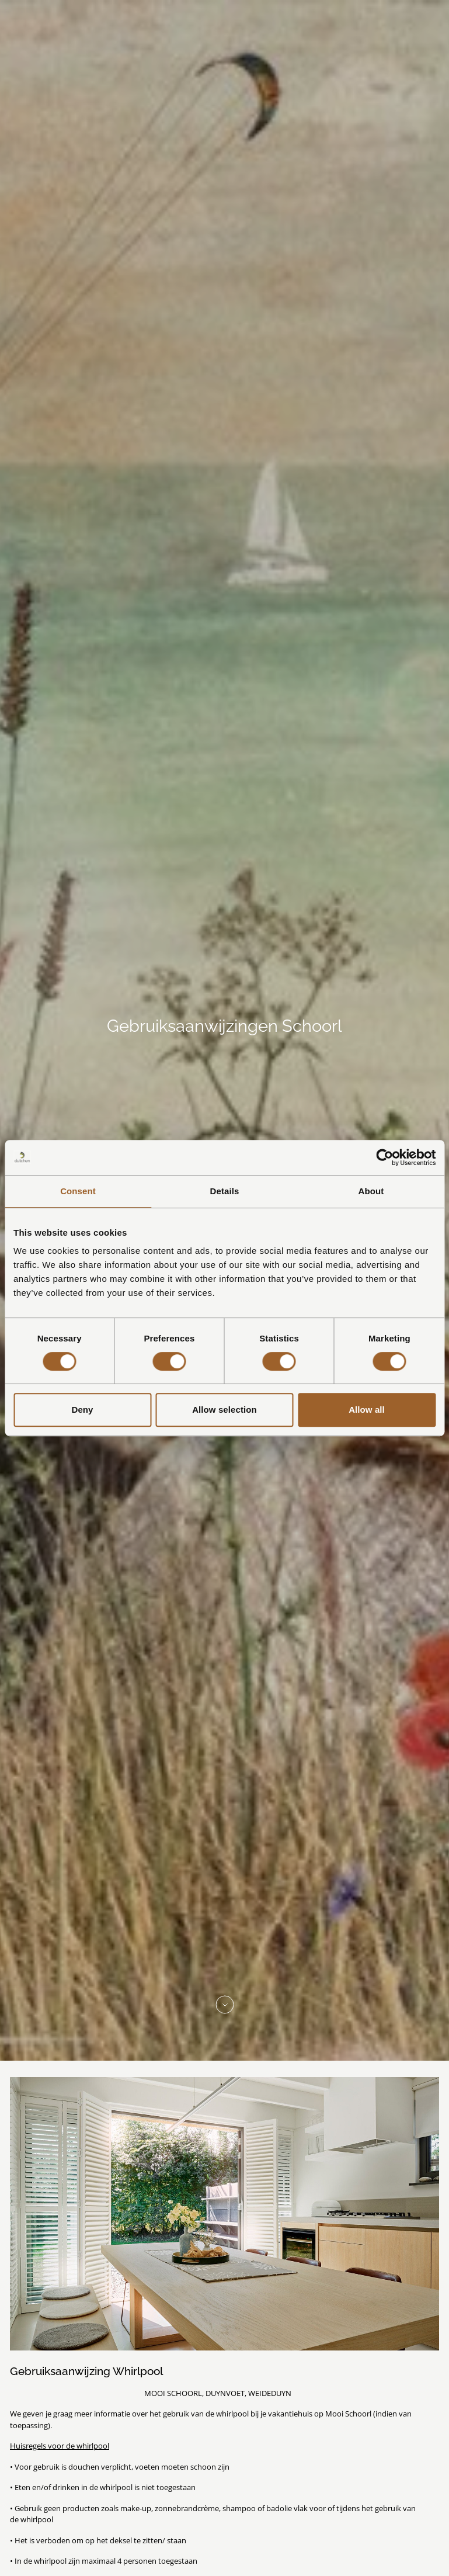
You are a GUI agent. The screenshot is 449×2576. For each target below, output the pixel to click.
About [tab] (371, 1191)
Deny (82, 1409)
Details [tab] (224, 1191)
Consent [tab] (78, 1191)
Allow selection (224, 1409)
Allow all (367, 1409)
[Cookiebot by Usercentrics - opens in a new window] (384, 1157)
